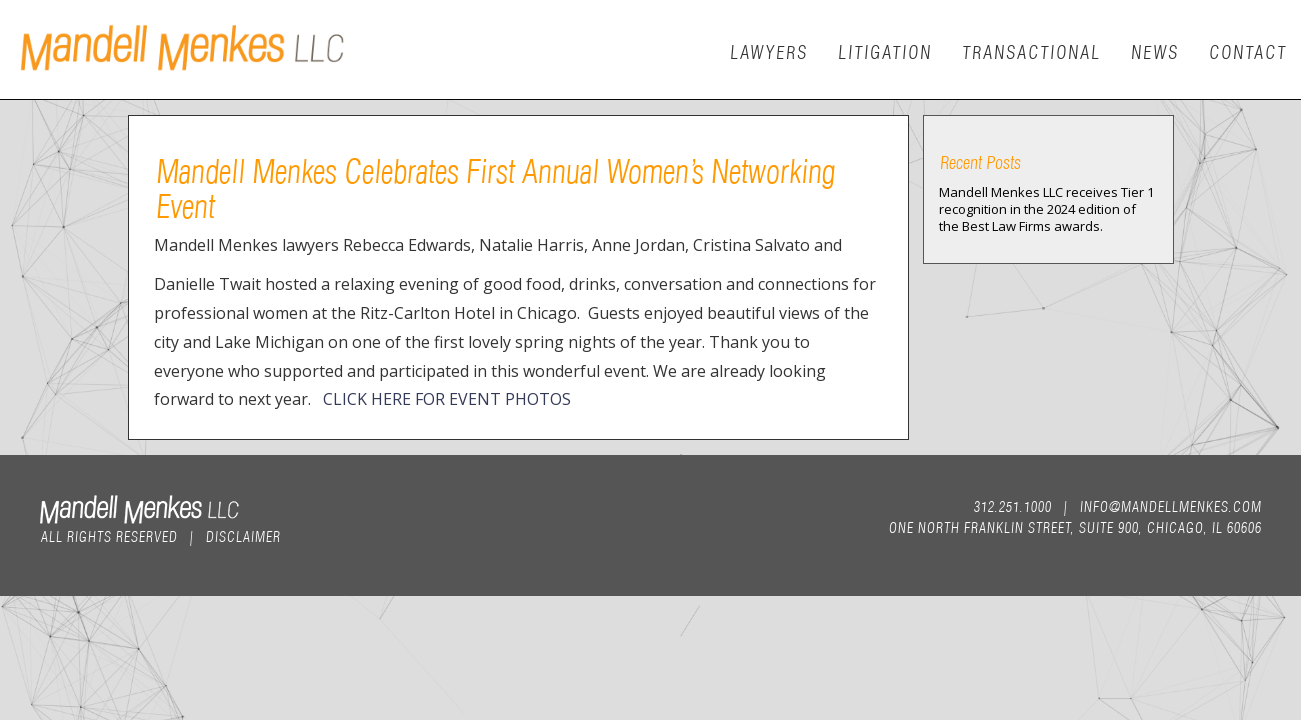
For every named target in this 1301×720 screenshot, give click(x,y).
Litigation (884, 50)
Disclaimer (242, 535)
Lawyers (768, 50)
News (1154, 50)
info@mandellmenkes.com (1170, 505)
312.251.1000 (1012, 505)
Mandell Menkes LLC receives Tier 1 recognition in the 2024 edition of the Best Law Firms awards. (1046, 209)
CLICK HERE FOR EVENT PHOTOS (447, 399)
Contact (1247, 50)
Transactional (1030, 50)
